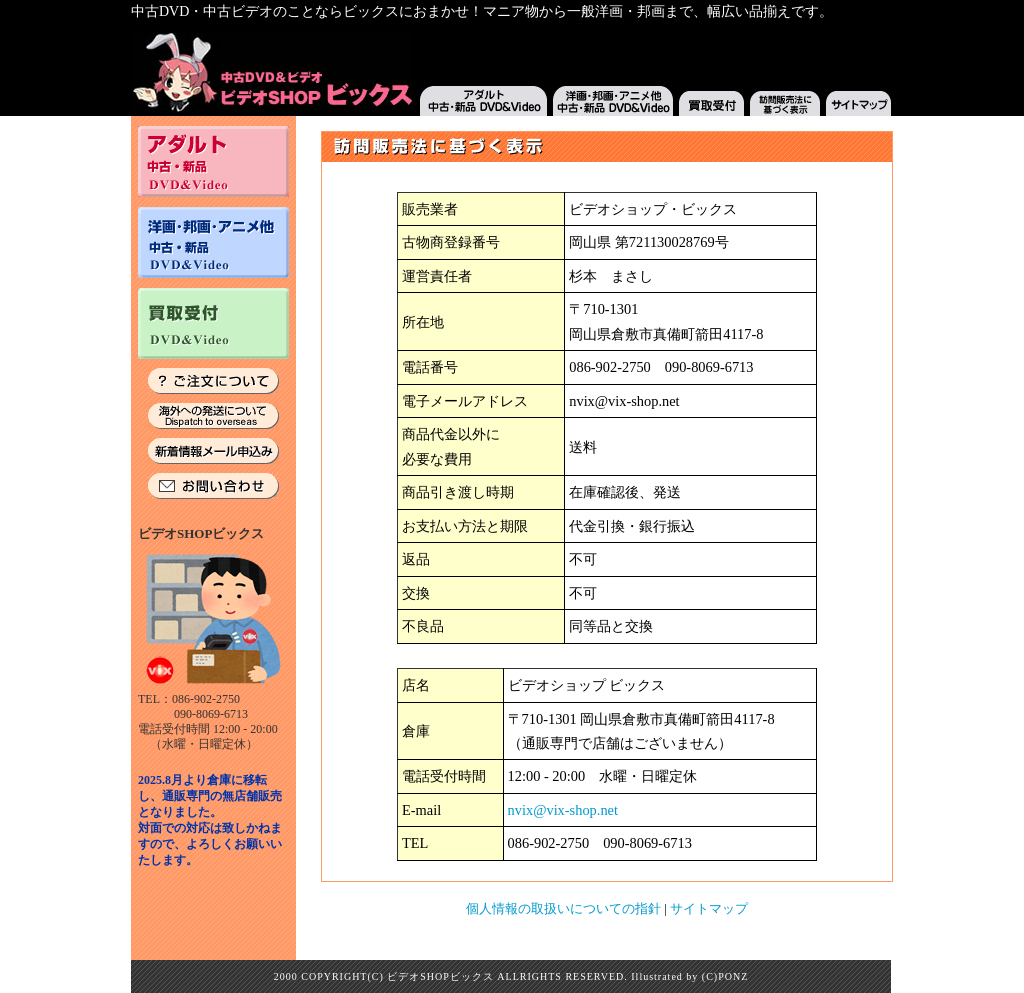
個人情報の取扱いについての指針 (563, 908)
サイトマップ (709, 908)
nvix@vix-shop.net (563, 810)
